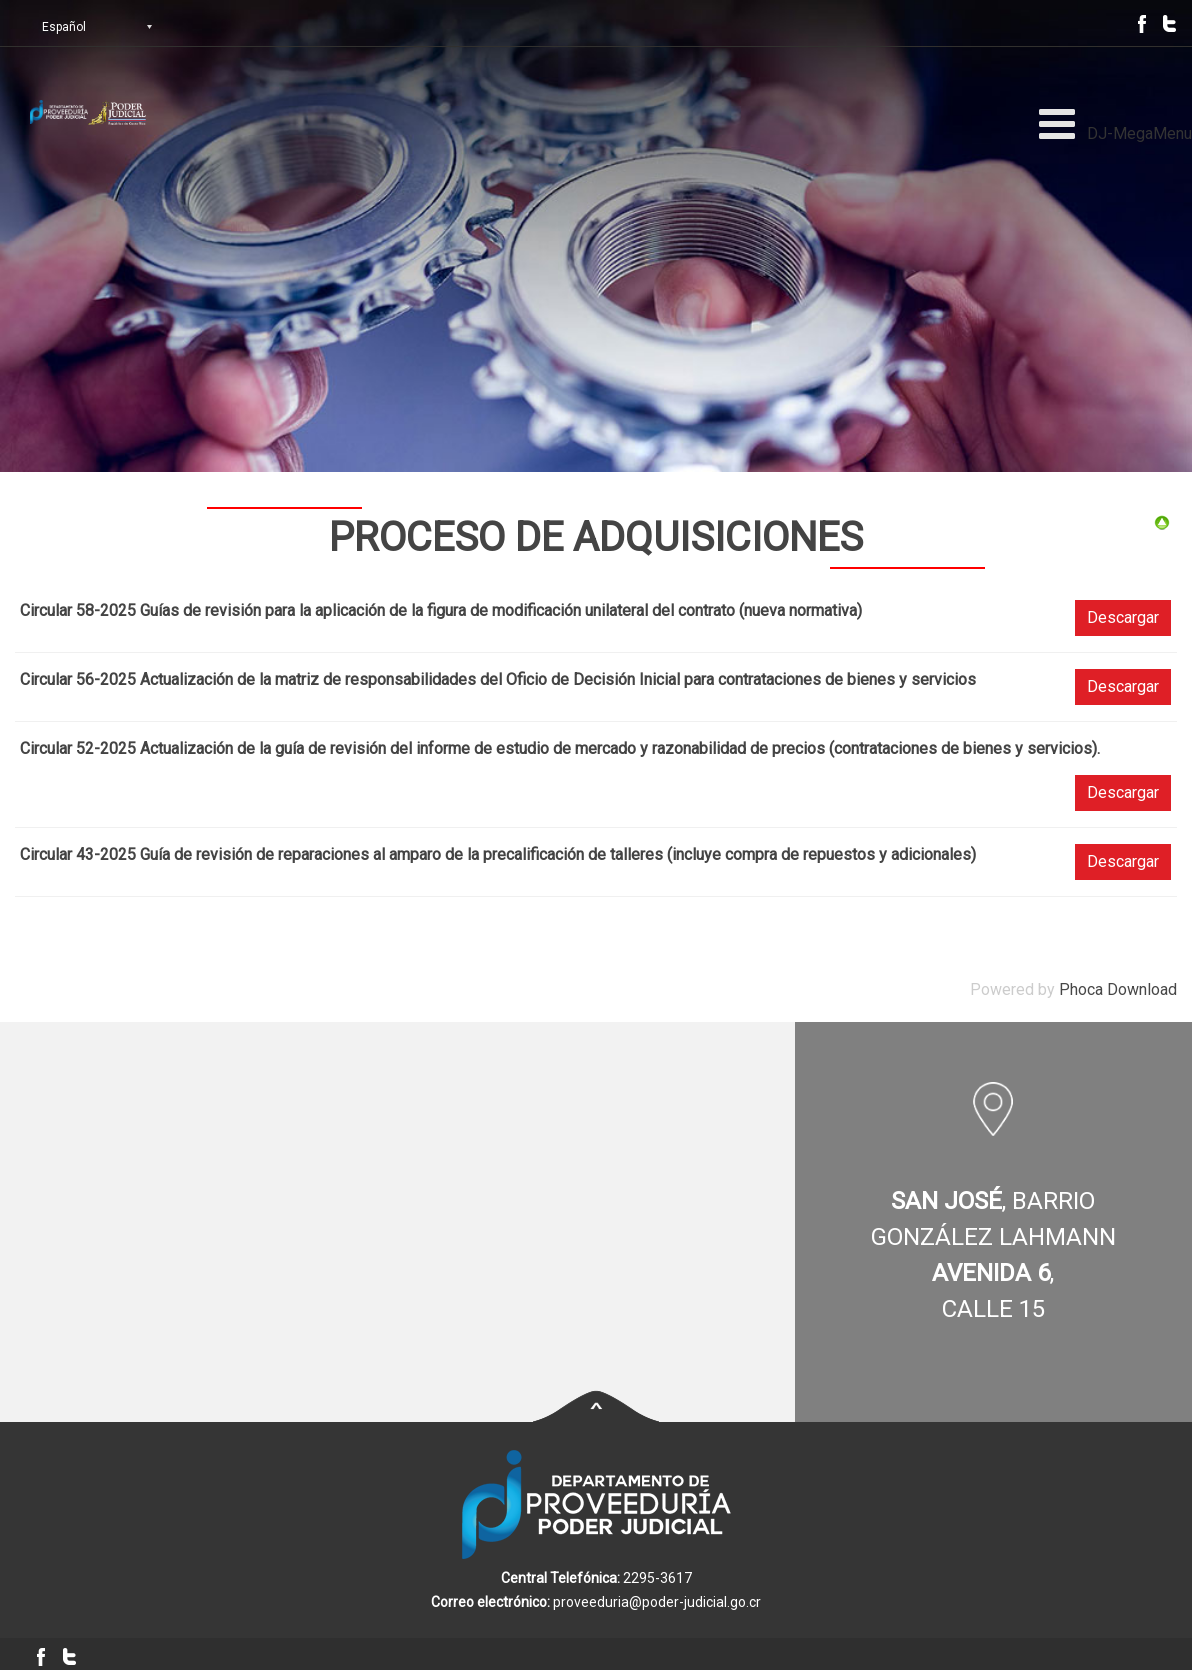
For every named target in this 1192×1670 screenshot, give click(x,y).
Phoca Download (1118, 989)
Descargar (1123, 617)
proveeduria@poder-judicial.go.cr (657, 1602)
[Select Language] (115, 27)
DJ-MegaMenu (1139, 133)
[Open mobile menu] (1057, 124)
